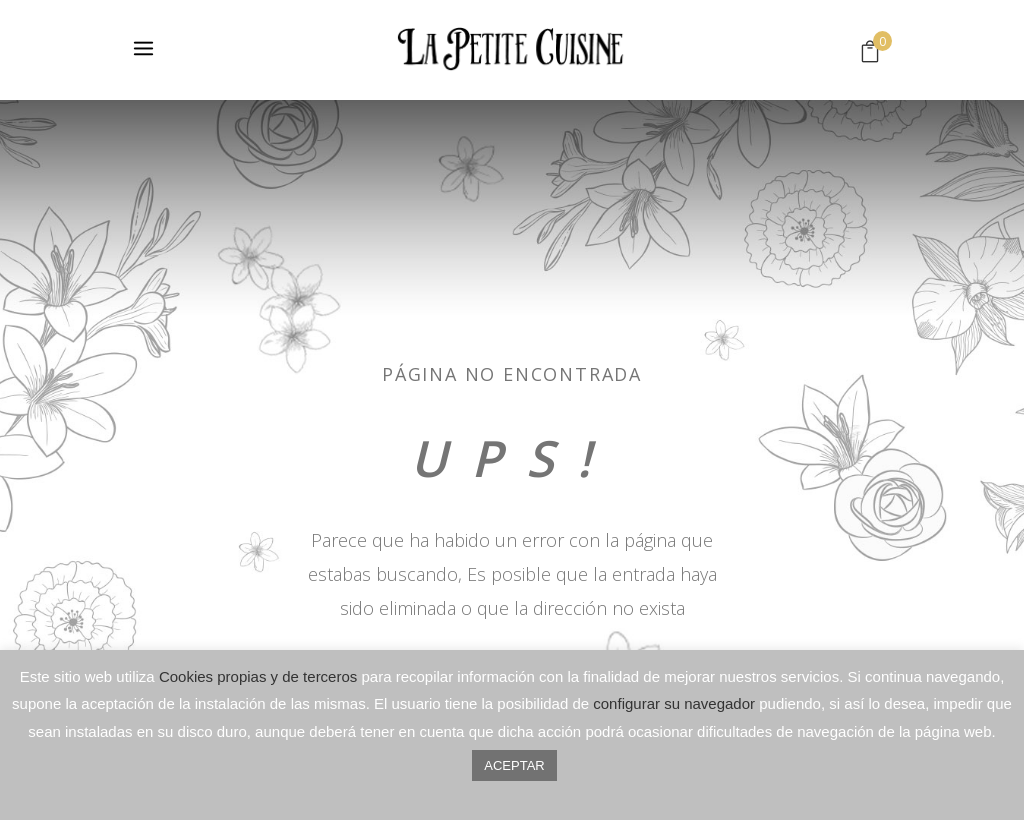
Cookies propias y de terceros (258, 676)
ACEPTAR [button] (514, 765)
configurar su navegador (674, 703)
